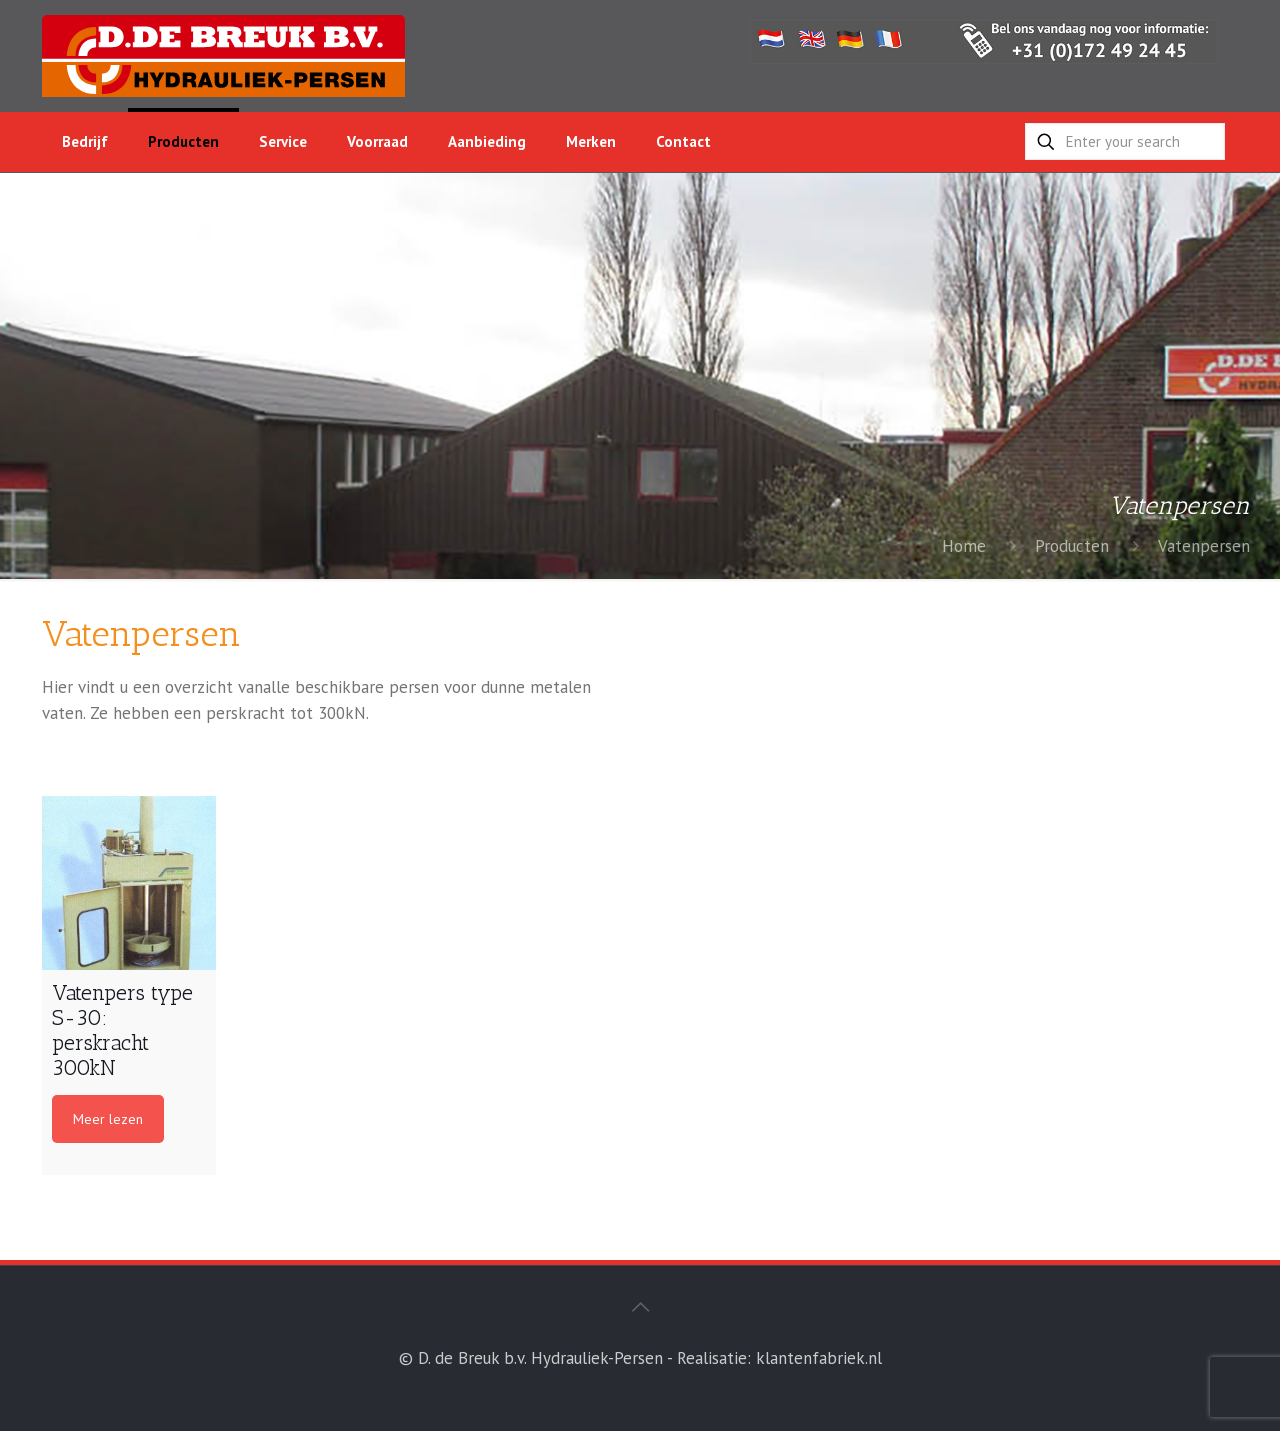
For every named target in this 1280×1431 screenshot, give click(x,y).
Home (964, 546)
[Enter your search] (1125, 141)
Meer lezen (108, 1119)
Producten (1072, 546)
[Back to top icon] (640, 1307)
